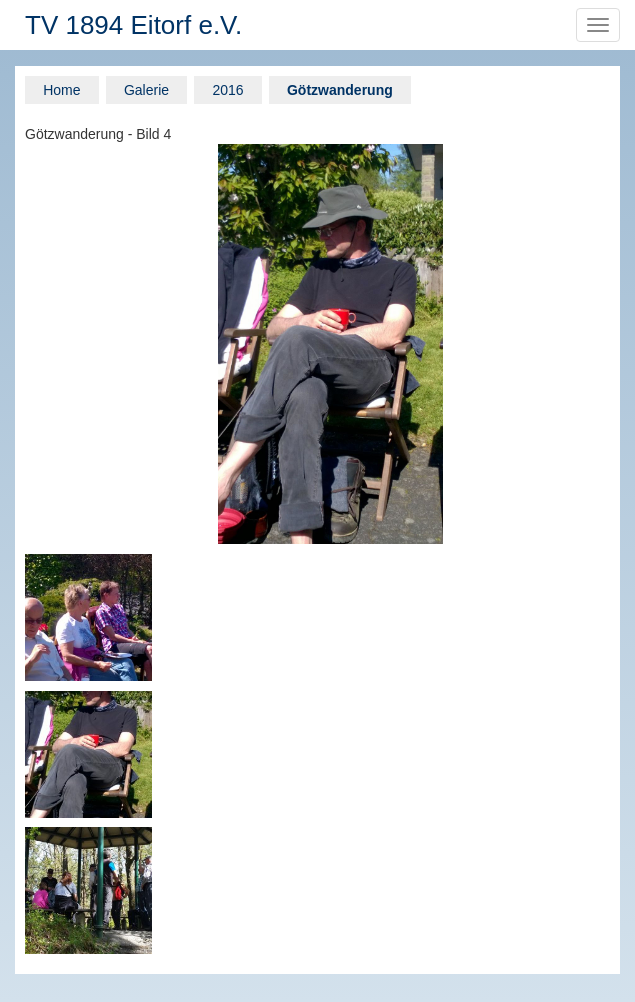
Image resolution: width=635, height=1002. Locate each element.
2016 (227, 90)
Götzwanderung (340, 90)
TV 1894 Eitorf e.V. (133, 25)
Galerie (146, 90)
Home (61, 90)
